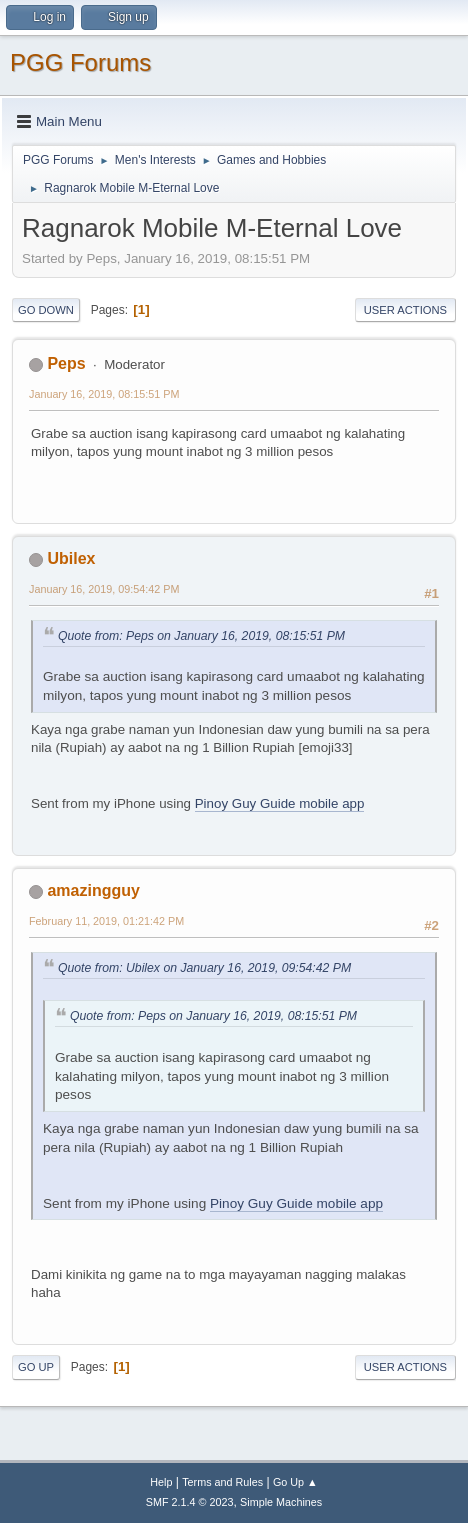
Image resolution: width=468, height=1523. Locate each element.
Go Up (36, 1367)
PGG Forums (80, 62)
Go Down (46, 310)
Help (161, 1482)
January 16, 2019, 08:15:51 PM (104, 394)
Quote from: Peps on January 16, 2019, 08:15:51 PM (201, 636)
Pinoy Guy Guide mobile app (280, 803)
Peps (66, 363)
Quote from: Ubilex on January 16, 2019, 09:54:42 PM (204, 968)
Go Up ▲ (295, 1482)
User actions (405, 310)
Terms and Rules (222, 1482)
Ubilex (71, 558)
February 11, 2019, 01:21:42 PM (106, 921)
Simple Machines (281, 1502)
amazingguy (93, 890)
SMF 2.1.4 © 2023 (190, 1502)
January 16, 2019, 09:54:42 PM (104, 589)
